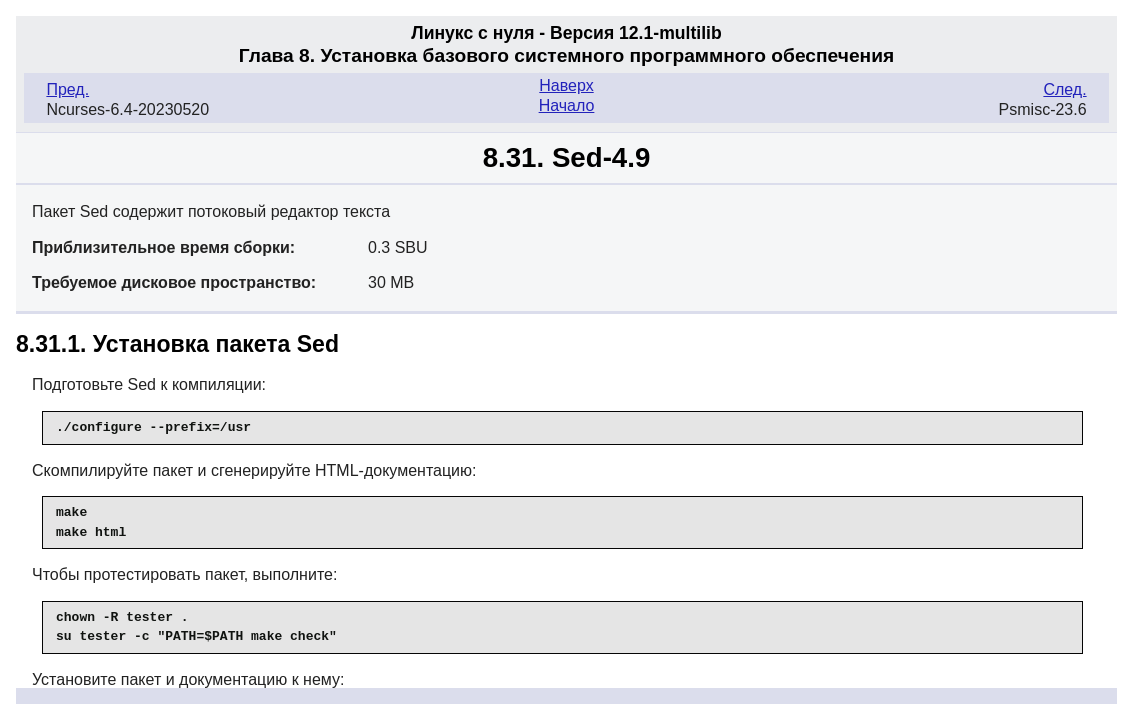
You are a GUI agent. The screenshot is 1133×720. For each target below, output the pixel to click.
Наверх (566, 85)
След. (1064, 89)
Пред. (67, 89)
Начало (567, 105)
